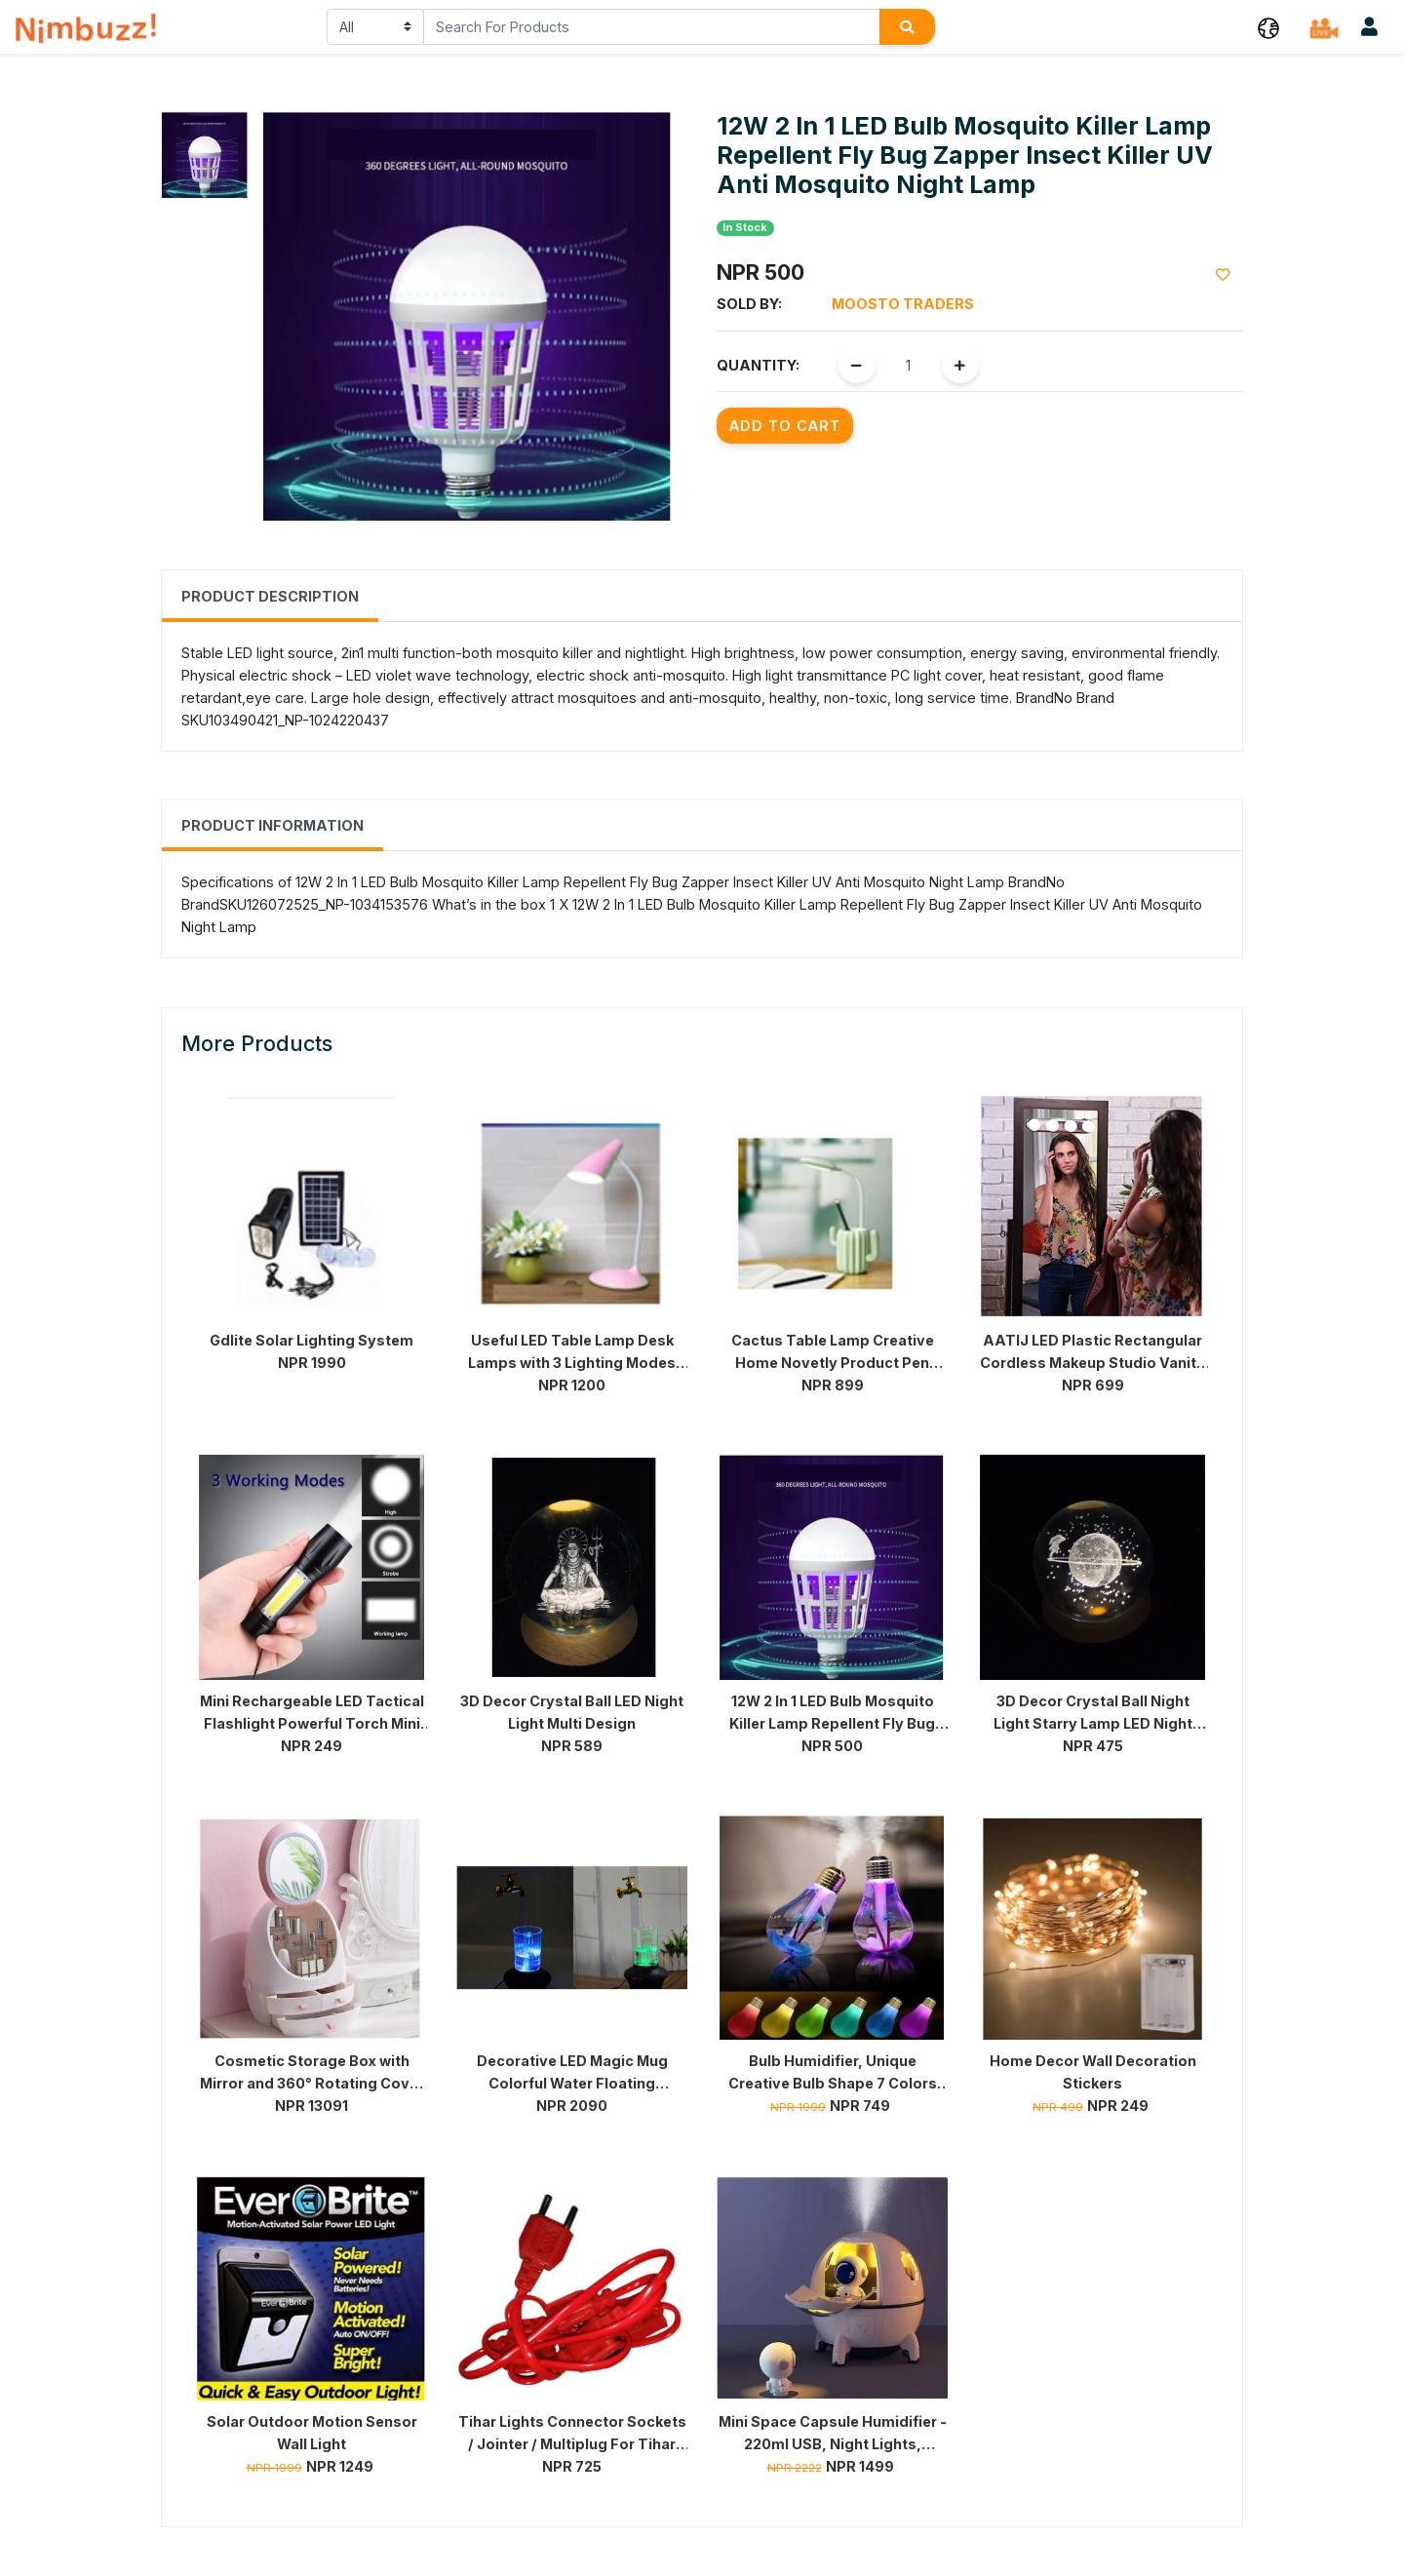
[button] (1268, 27)
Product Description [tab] (270, 596)
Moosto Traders (903, 303)
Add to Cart (784, 425)
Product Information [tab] (272, 825)
